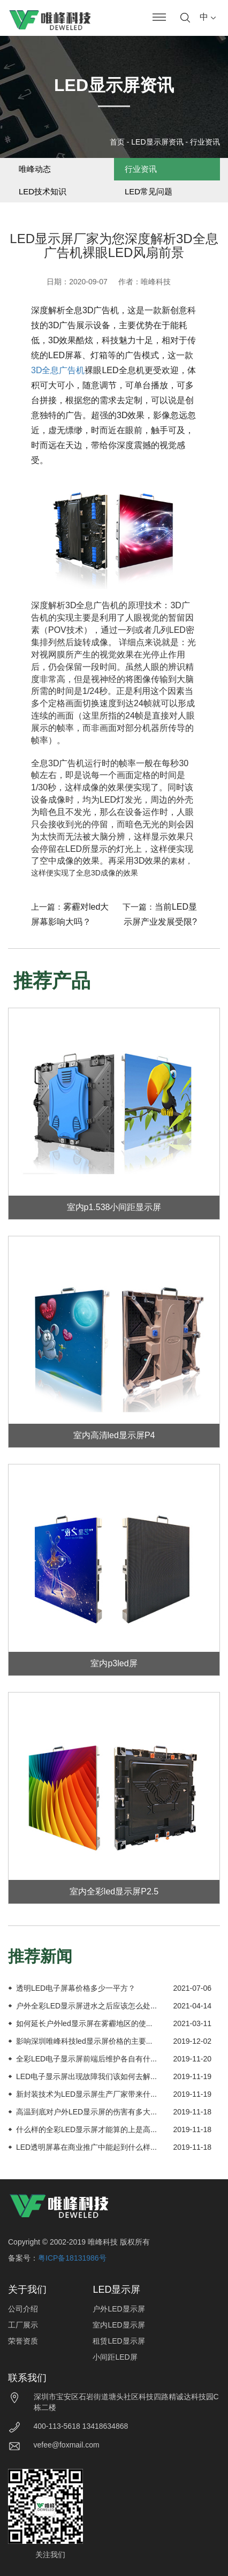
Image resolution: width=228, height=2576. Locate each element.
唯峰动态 (35, 168)
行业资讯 (205, 142)
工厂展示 (23, 2325)
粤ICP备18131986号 (72, 2258)
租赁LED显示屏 (119, 2341)
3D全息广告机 (58, 370)
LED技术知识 (42, 191)
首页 (117, 142)
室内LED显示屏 (119, 2325)
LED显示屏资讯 (157, 142)
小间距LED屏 (115, 2357)
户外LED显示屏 (119, 2309)
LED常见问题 (148, 191)
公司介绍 (23, 2309)
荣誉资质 (23, 2341)
